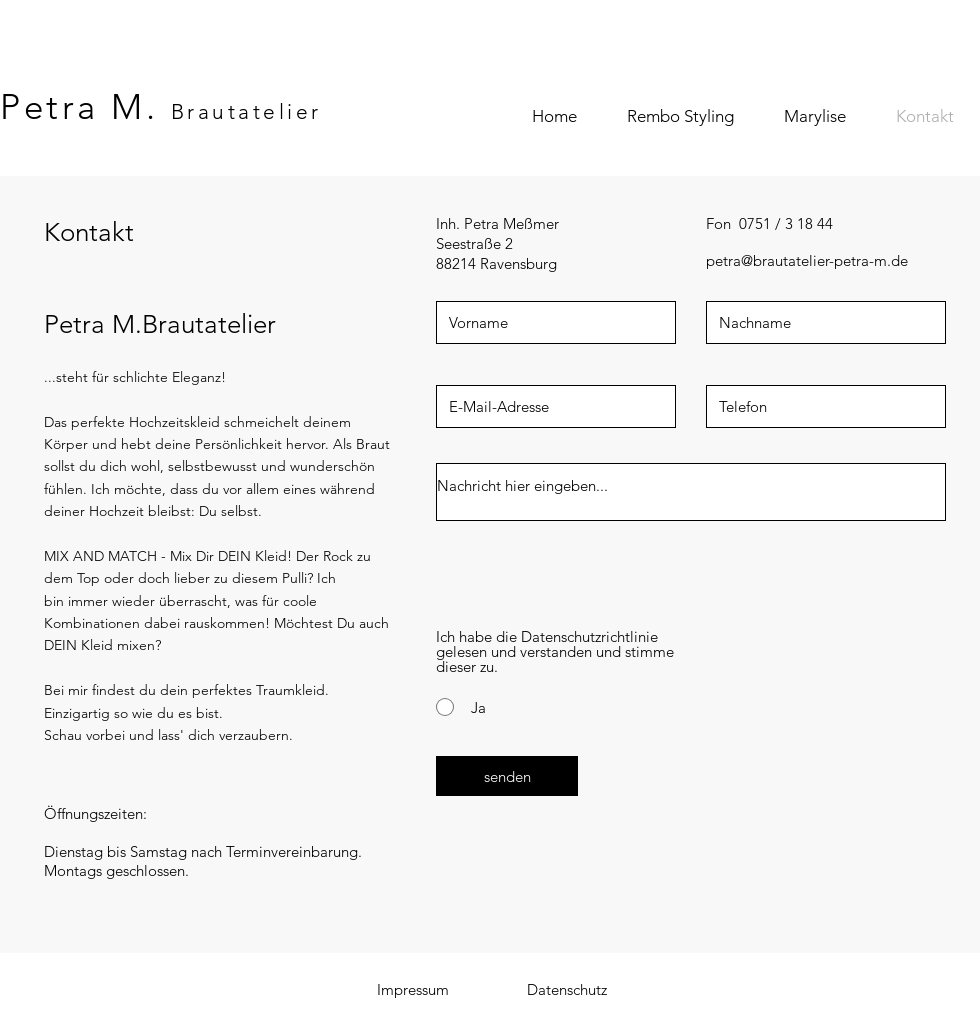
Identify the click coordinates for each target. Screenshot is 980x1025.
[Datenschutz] (567, 989)
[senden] (507, 776)
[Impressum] (413, 989)
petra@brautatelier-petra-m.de (807, 260)
